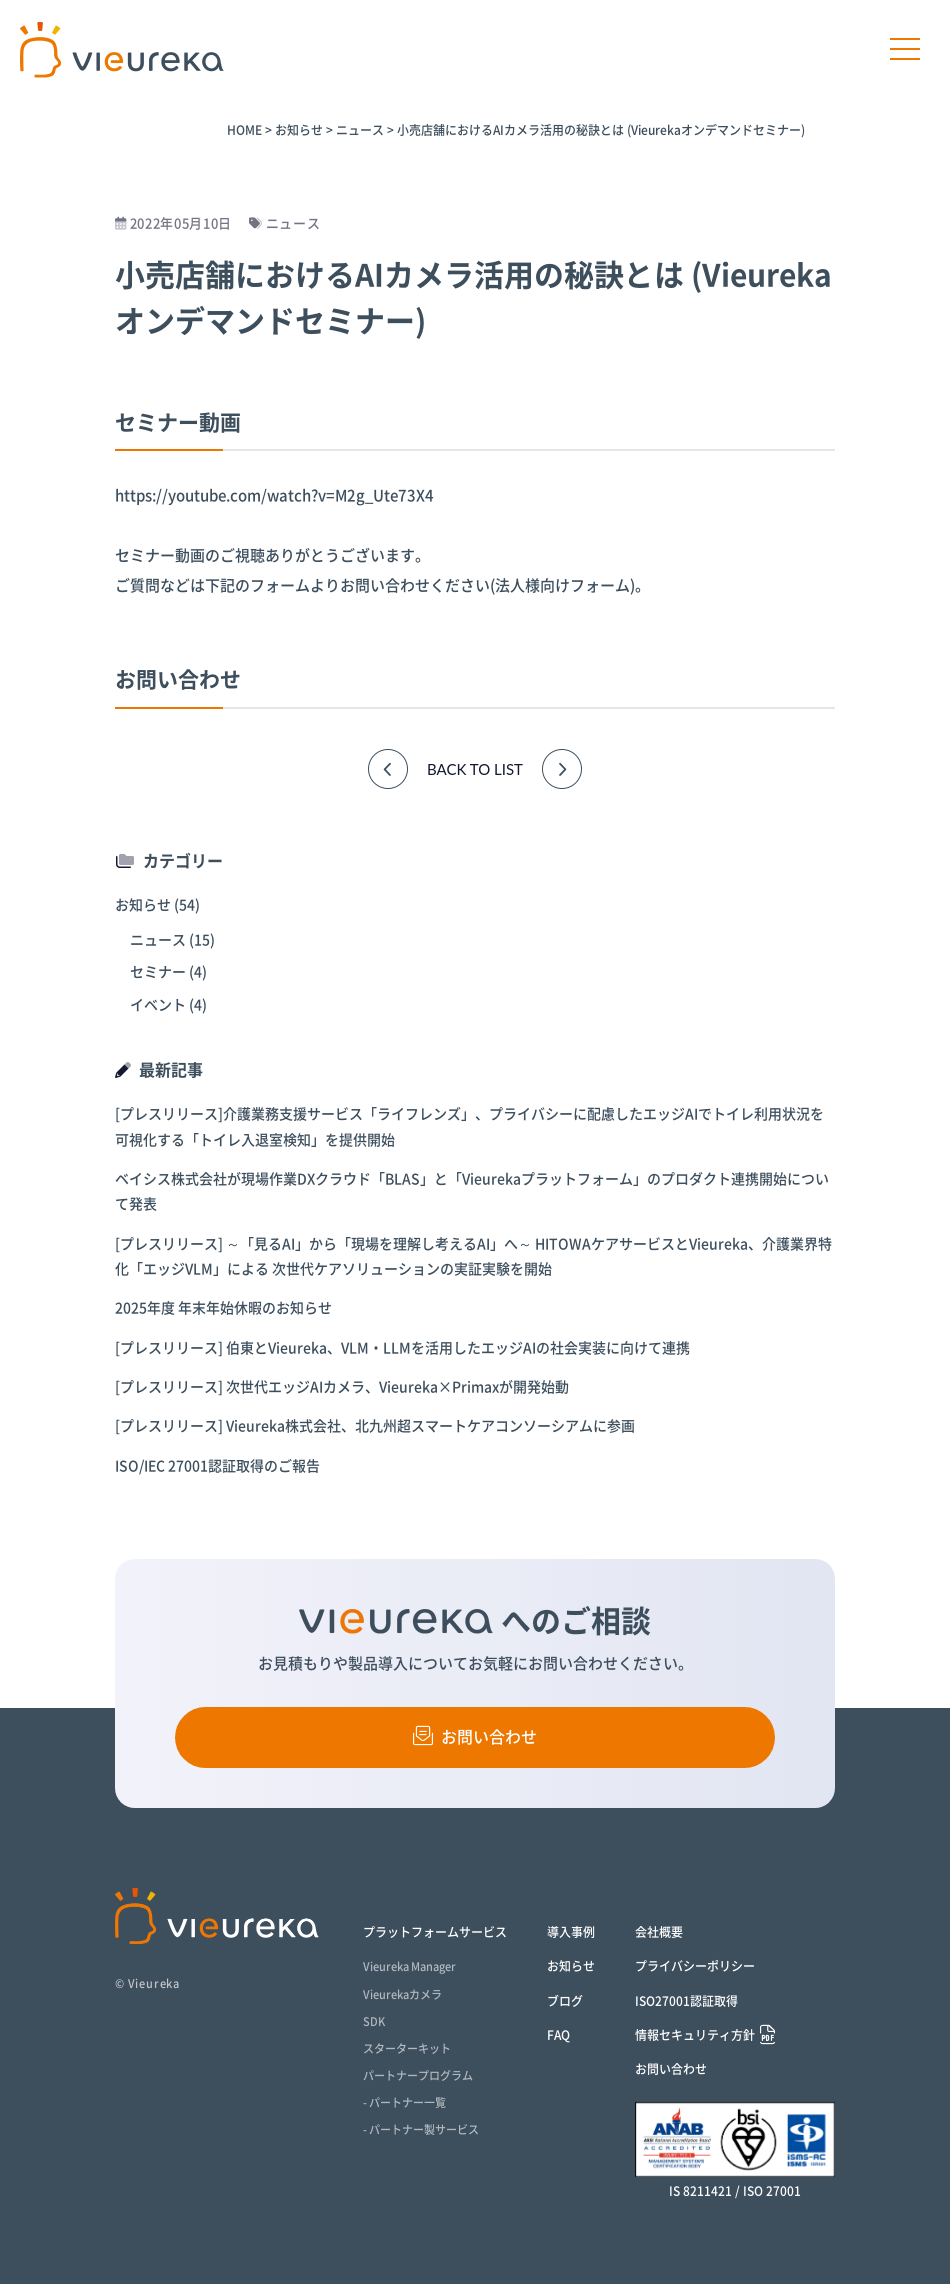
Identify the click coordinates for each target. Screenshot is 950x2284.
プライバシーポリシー (695, 1966)
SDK (374, 2021)
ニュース (158, 940)
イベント (158, 1005)
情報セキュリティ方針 (695, 2035)
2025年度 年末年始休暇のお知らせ (223, 1308)
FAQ (558, 2035)
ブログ (565, 2001)
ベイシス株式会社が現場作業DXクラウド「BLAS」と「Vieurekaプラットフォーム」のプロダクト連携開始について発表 (472, 1191)
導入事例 (571, 1932)
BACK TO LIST (475, 769)
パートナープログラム (418, 2075)
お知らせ (143, 905)
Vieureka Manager (409, 1966)
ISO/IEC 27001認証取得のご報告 (217, 1466)
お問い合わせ (475, 1736)
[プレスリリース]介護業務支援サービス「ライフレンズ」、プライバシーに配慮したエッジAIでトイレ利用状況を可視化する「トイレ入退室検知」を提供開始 (469, 1126)
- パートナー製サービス (421, 2129)
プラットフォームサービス (435, 1932)
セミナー (158, 972)
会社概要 (659, 1932)
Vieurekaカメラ (402, 1994)
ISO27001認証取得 (686, 2001)
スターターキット (407, 2048)
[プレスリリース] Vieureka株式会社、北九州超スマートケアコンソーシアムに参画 (375, 1426)
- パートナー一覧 (404, 2102)
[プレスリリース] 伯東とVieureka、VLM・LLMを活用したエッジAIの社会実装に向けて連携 (402, 1348)
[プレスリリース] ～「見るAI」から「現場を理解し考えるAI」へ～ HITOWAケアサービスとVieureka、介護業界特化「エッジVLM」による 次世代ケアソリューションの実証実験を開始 (473, 1256)
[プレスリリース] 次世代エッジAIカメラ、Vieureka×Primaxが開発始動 (342, 1387)
